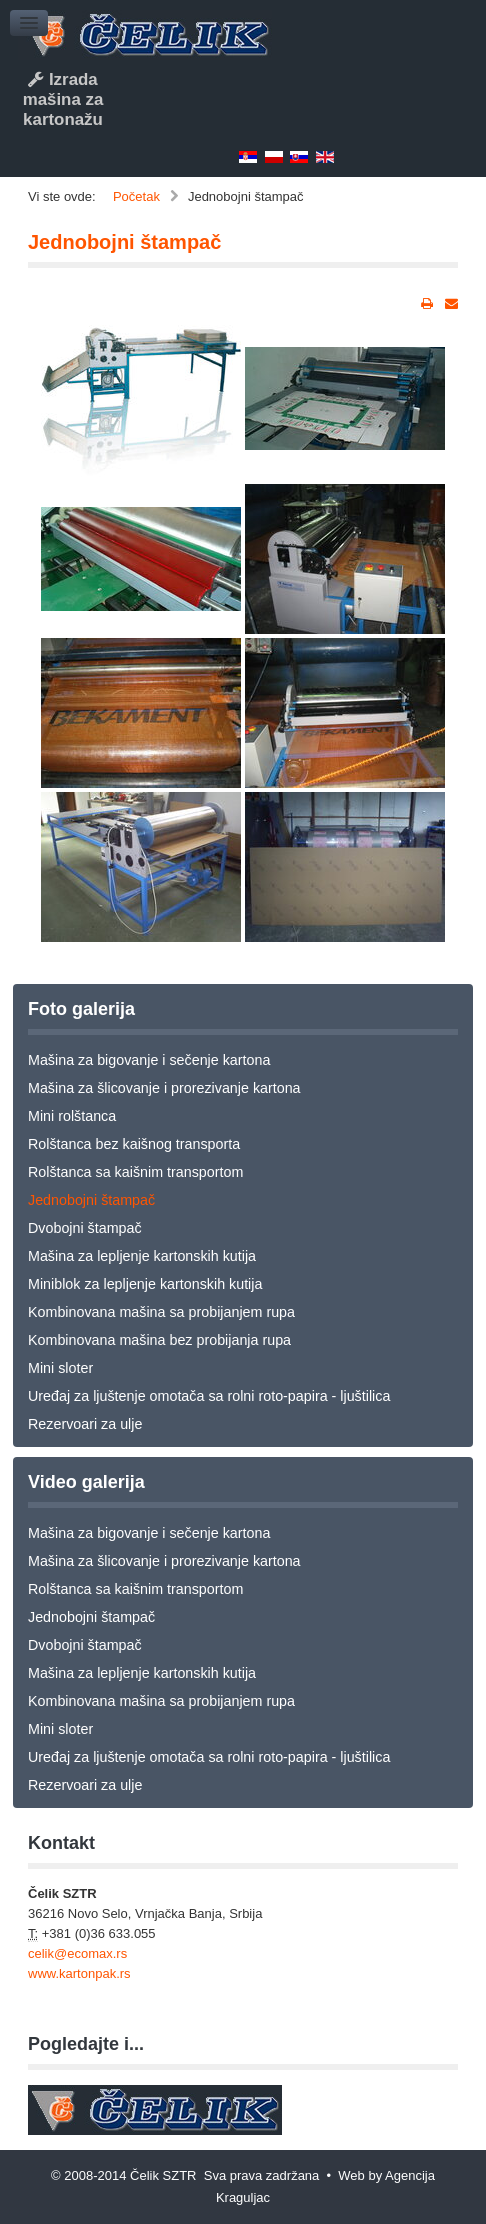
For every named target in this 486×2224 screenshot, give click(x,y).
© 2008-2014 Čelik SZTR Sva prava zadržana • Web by (218, 2175)
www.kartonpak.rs (79, 1973)
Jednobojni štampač (124, 242)
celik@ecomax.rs (77, 1953)
